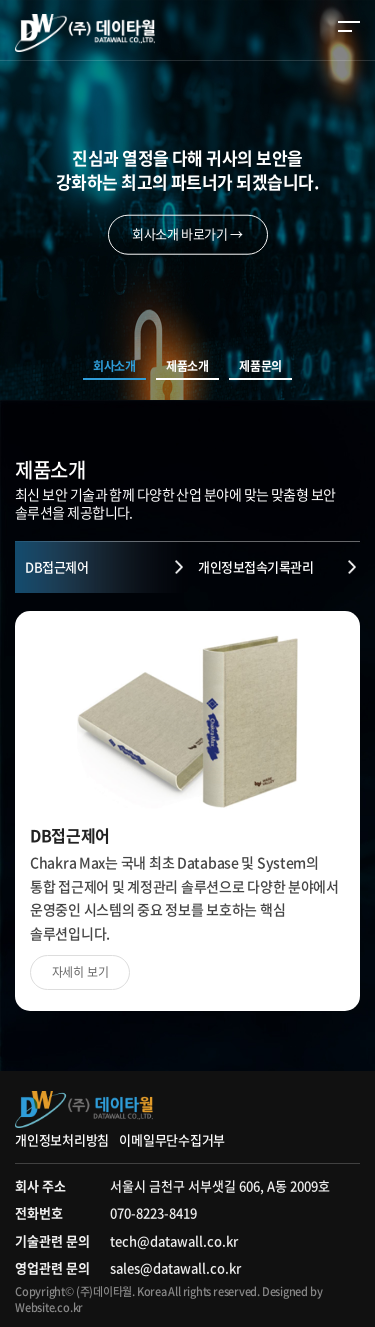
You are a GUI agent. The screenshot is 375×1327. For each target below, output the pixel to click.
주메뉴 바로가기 (0, 0)
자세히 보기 (79, 972)
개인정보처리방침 (62, 1139)
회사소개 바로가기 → (187, 234)
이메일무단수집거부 (172, 1139)
